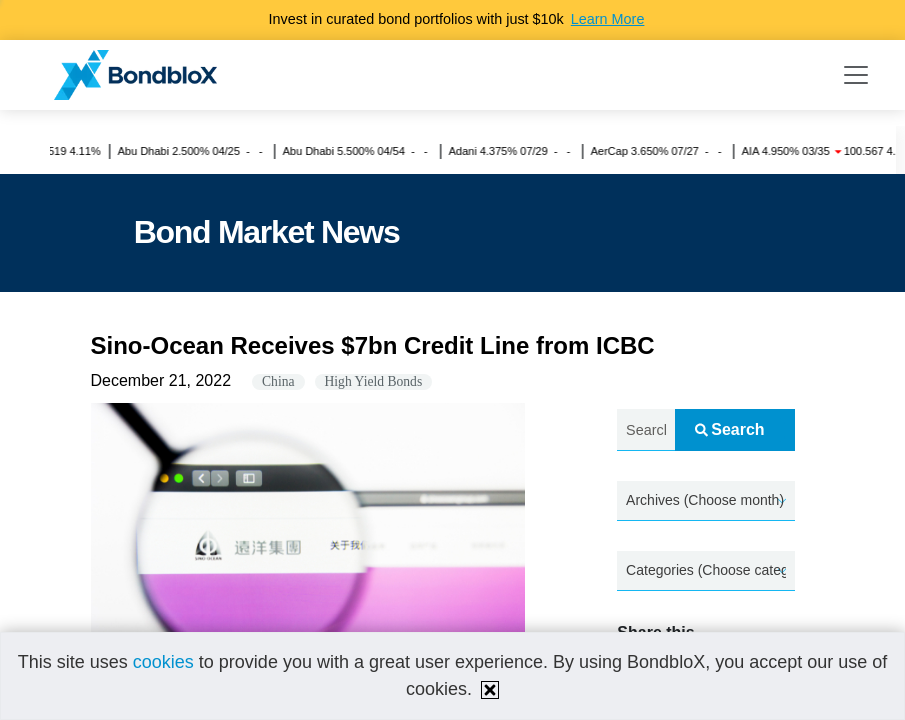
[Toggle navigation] (856, 75)
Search (729, 429)
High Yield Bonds (374, 381)
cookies (163, 662)
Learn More (608, 19)
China (278, 381)
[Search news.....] (646, 430)
